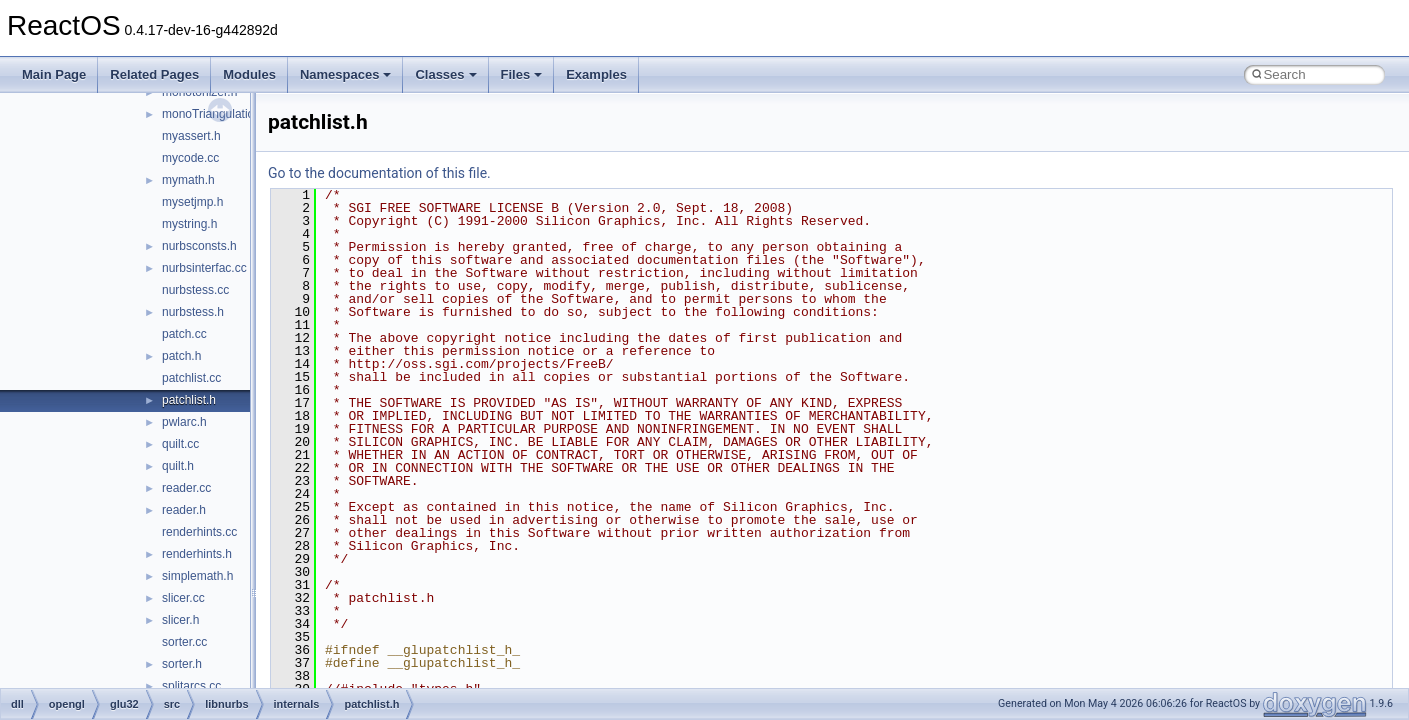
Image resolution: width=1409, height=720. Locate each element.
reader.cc (186, 488)
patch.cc (184, 334)
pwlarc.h (184, 422)
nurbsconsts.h (199, 246)
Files (522, 74)
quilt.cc (180, 444)
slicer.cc (183, 598)
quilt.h (178, 466)
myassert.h (191, 136)
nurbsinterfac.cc (204, 268)
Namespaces (346, 74)
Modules (249, 74)
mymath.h (188, 180)
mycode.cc (190, 158)
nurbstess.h (193, 312)
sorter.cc (184, 642)
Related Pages (154, 74)
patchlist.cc (191, 378)
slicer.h (180, 620)
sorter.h (182, 664)
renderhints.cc (199, 532)
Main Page (54, 74)
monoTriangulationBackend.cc (242, 114)
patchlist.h (189, 400)
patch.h (181, 356)
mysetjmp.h (192, 202)
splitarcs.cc (191, 686)
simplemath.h (197, 576)
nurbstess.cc (195, 290)
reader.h (184, 510)
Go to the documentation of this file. (379, 173)
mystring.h (189, 224)
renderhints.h (197, 554)
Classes (445, 74)
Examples (596, 74)
